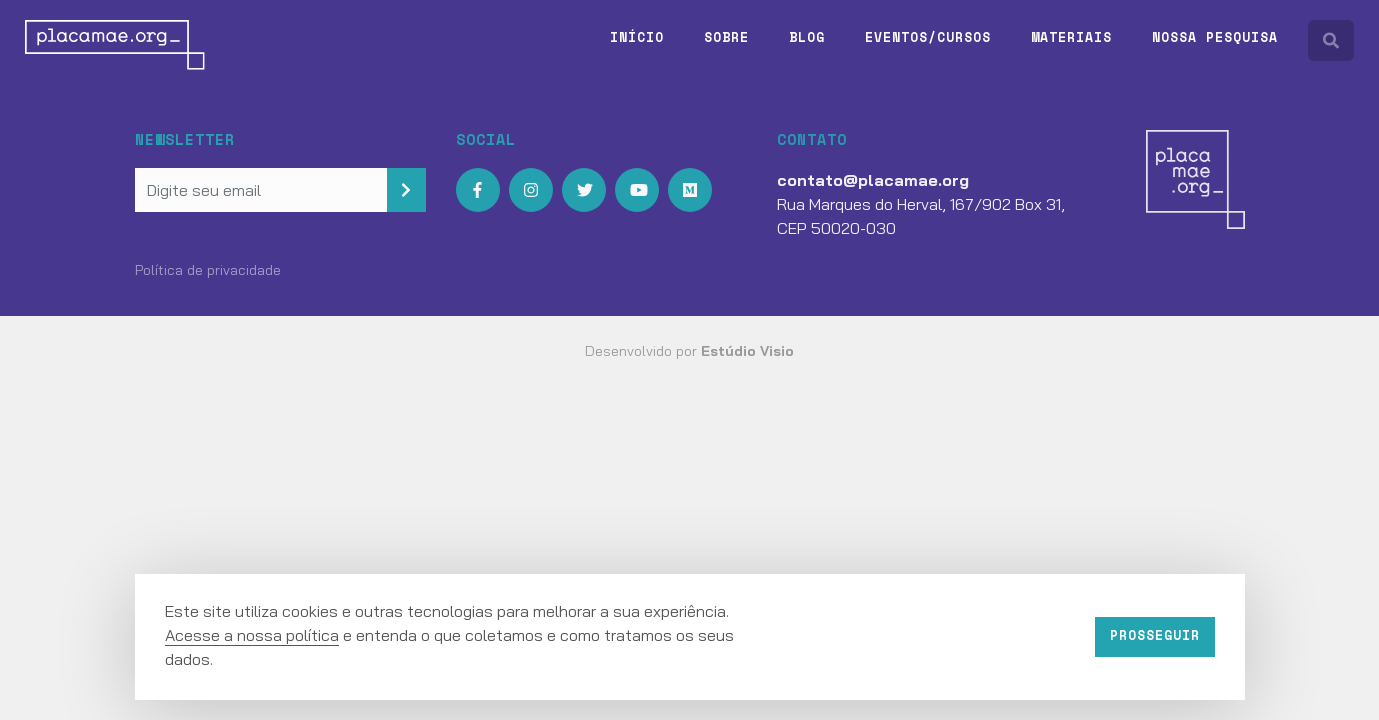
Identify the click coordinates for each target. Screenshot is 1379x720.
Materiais (1071, 37)
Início (637, 37)
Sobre (726, 37)
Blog (807, 37)
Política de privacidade (208, 270)
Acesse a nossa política (252, 635)
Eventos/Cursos (928, 37)
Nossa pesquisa (1215, 37)
